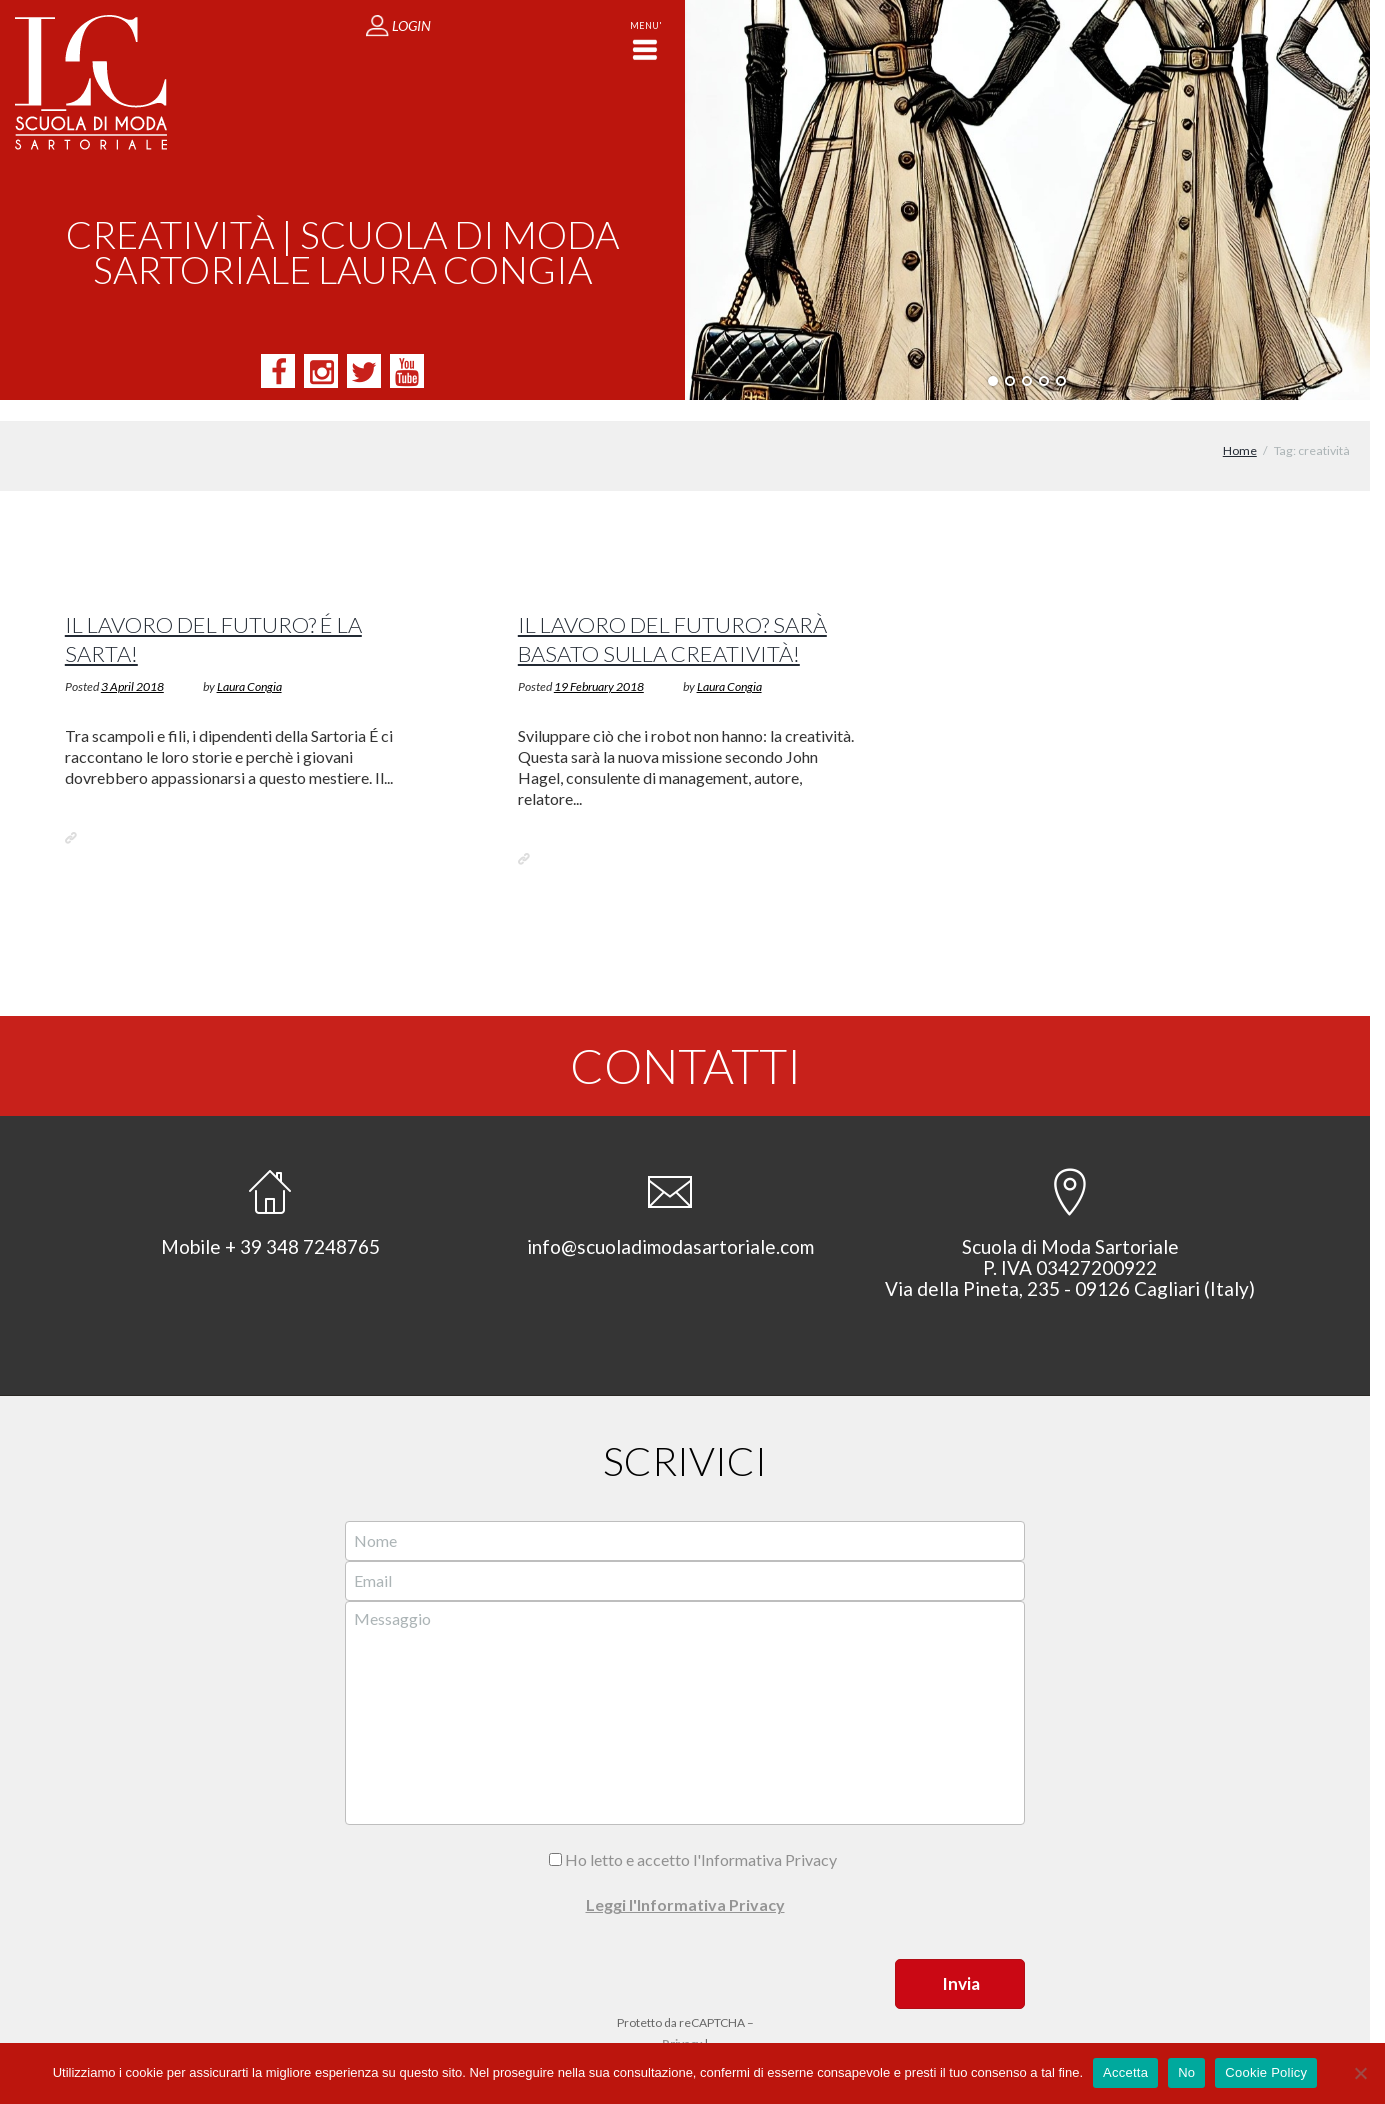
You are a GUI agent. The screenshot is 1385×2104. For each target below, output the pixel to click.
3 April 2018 (132, 665)
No (1186, 2072)
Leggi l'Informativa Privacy (685, 1883)
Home (1240, 429)
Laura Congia (249, 665)
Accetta (1125, 2072)
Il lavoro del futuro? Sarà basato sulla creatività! (673, 618)
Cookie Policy (1266, 2072)
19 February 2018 (600, 665)
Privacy (682, 2022)
